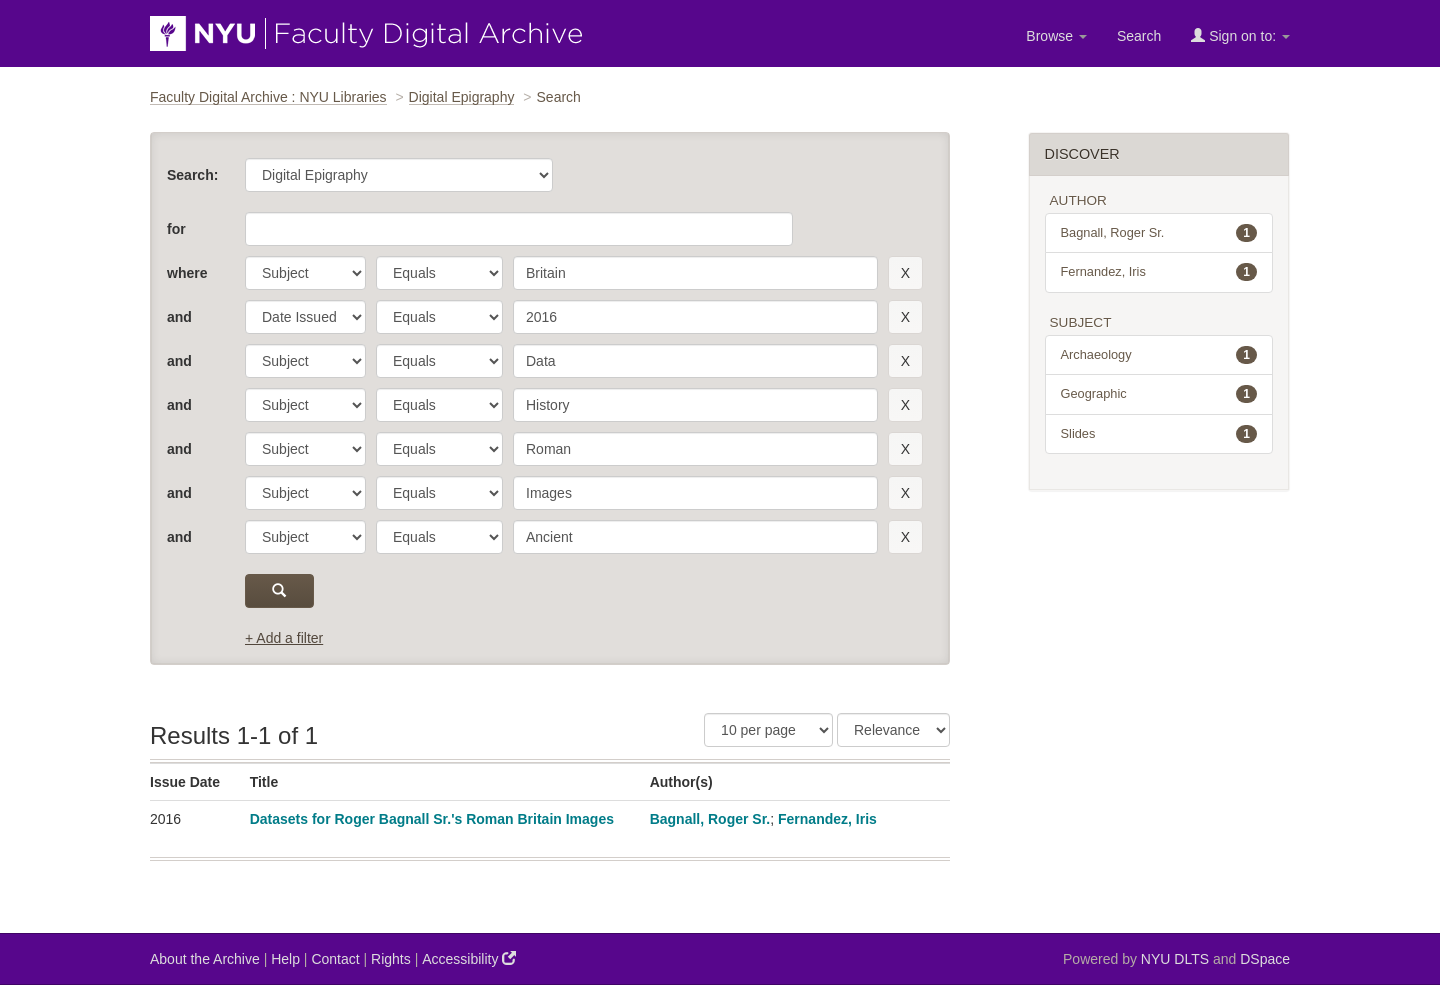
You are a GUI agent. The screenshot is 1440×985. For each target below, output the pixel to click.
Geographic (1159, 394)
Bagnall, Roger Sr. (710, 819)
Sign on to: (1240, 35)
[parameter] (305, 273)
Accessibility (469, 958)
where (187, 273)
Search (1139, 36)
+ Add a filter (284, 638)
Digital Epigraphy (462, 97)
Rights (391, 959)
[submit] (279, 591)
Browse (1056, 36)
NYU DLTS (1175, 959)
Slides (1159, 434)
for (176, 229)
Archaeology (1159, 355)
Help (285, 959)
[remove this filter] (905, 273)
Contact (335, 959)
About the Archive (205, 959)
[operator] (439, 273)
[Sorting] (893, 730)
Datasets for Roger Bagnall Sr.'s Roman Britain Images (432, 819)
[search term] (695, 273)
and (179, 317)
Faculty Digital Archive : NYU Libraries (268, 97)
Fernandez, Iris (827, 819)
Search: (192, 175)
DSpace (1265, 959)
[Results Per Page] (768, 730)
